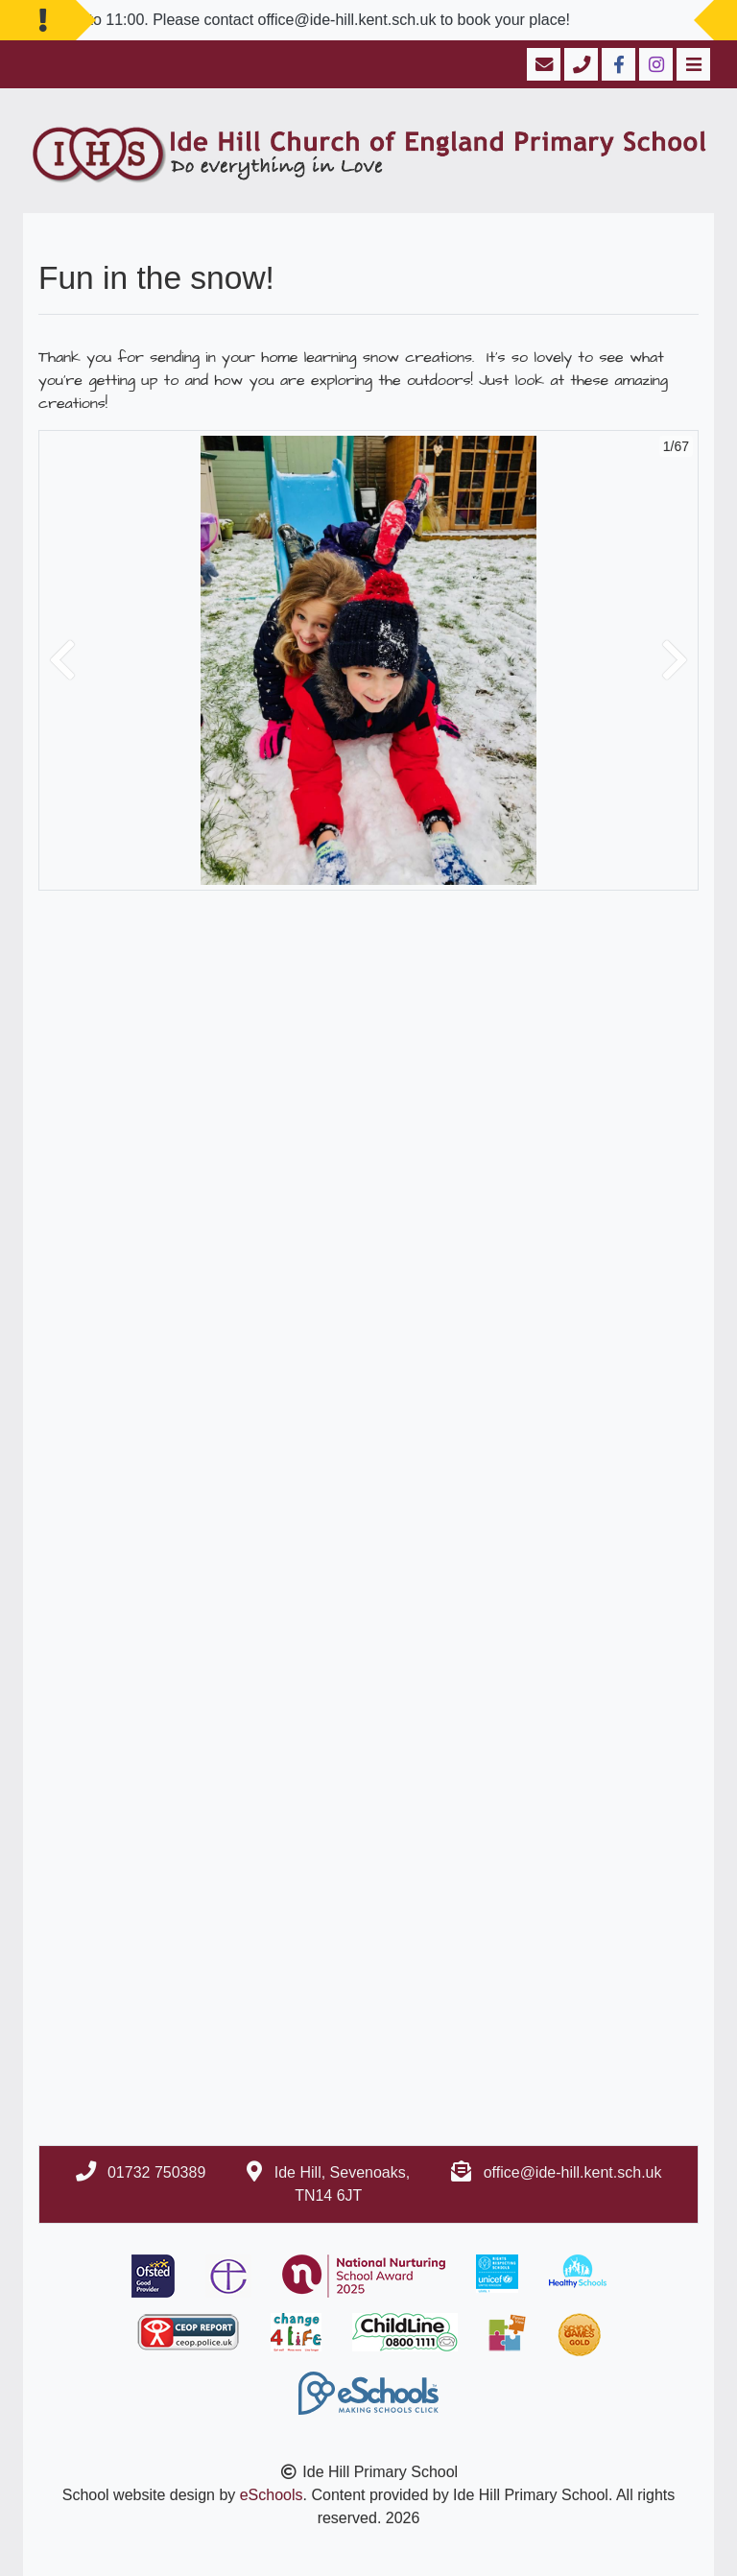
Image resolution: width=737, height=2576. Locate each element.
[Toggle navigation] (691, 64)
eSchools (271, 2495)
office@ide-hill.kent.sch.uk (573, 2172)
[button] (62, 660)
